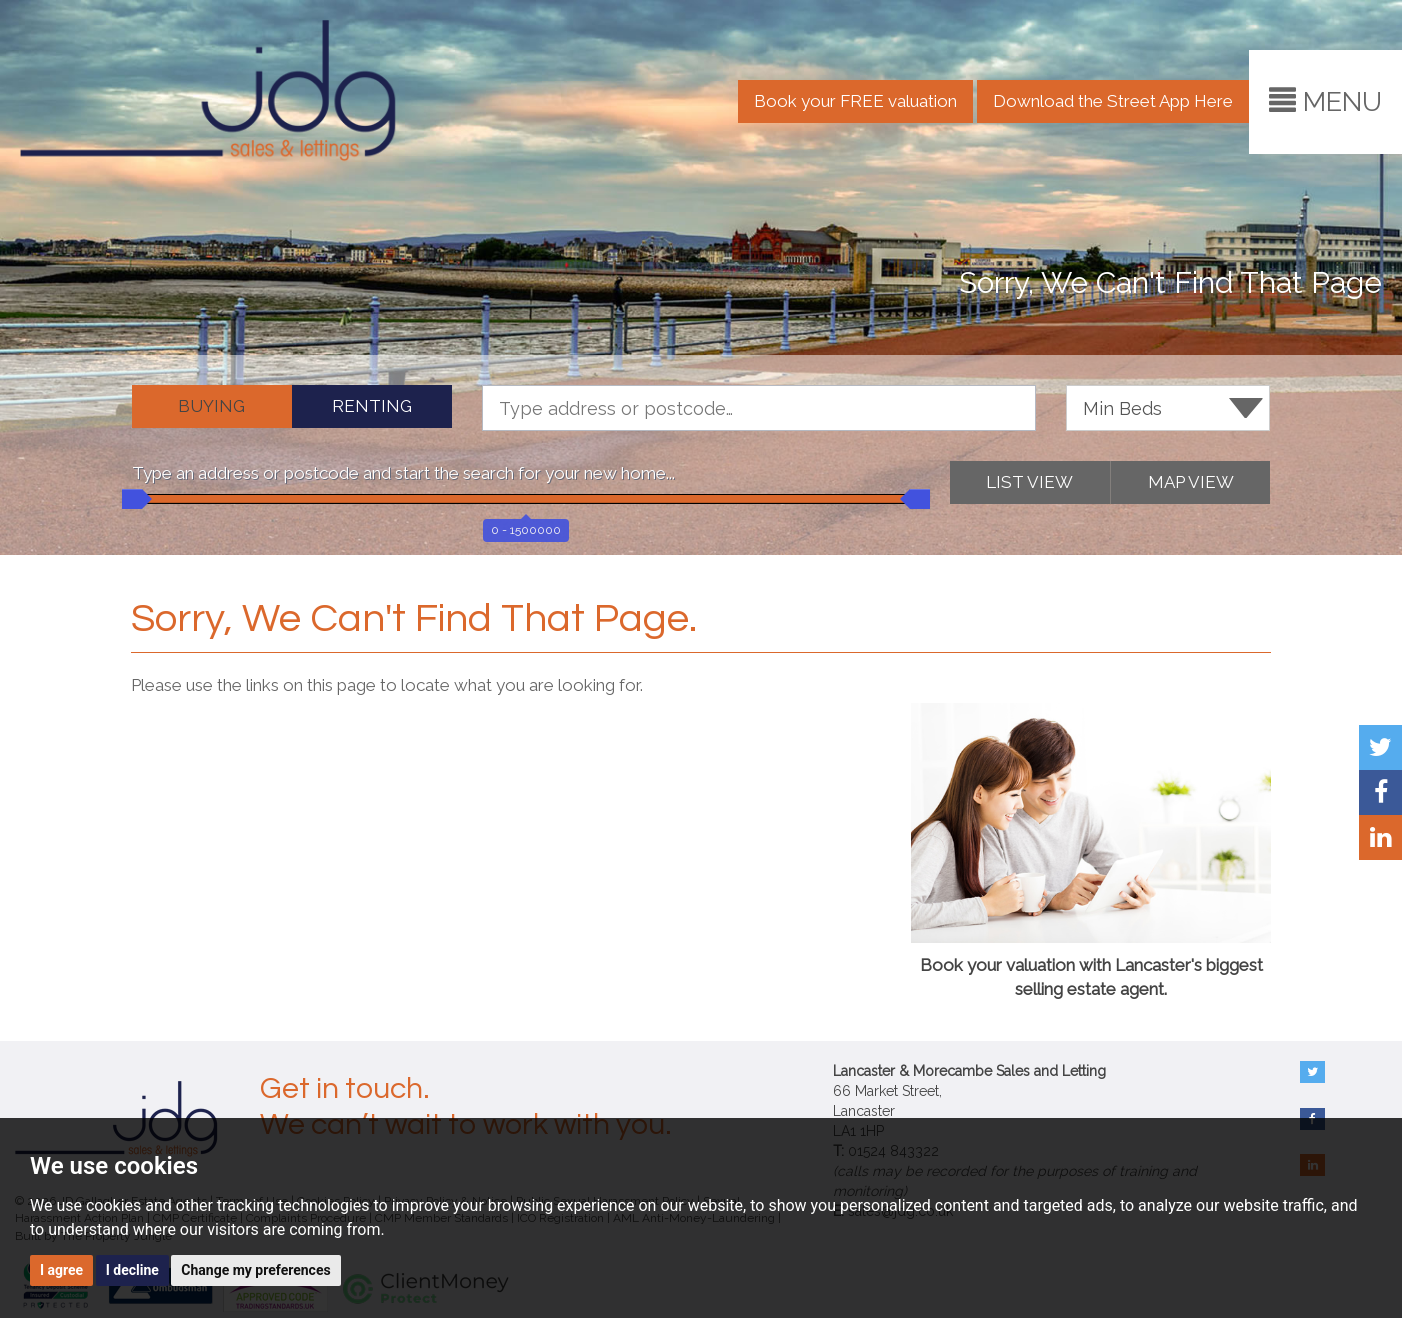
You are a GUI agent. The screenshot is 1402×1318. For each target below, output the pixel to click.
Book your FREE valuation (855, 101)
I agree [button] (61, 1270)
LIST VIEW (1029, 482)
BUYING (211, 406)
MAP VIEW (1191, 482)
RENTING (372, 406)
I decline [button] (132, 1270)
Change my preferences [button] (255, 1270)
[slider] (132, 499)
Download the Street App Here (1113, 101)
